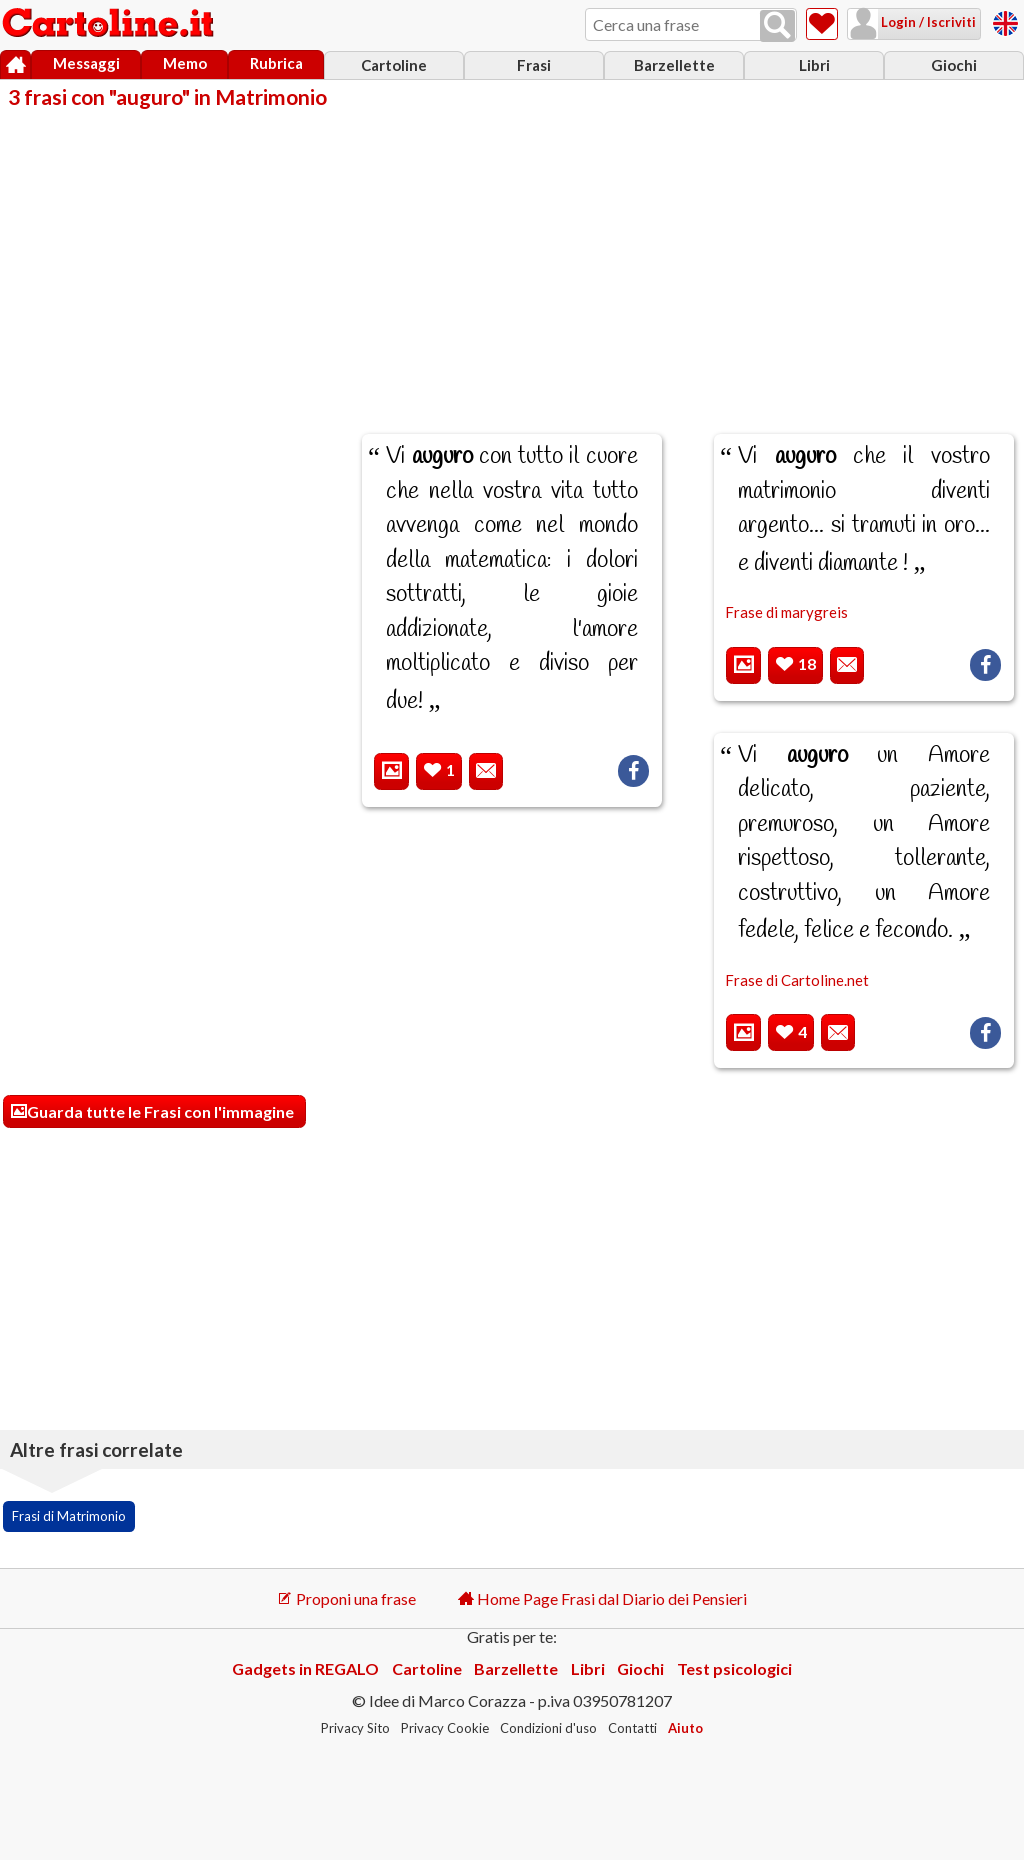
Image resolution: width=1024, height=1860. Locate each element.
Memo (185, 63)
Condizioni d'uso (548, 1728)
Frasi (534, 65)
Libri (814, 65)
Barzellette (674, 65)
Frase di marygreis (786, 612)
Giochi (954, 65)
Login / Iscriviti (927, 22)
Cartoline (394, 65)
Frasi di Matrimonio (69, 1516)
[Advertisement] (512, 258)
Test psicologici (734, 1668)
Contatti (632, 1728)
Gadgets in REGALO (305, 1668)
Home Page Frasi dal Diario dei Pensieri (602, 1598)
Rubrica (276, 63)
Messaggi (86, 63)
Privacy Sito (355, 1728)
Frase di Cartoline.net (797, 980)
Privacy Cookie (445, 1728)
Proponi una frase (346, 1598)
